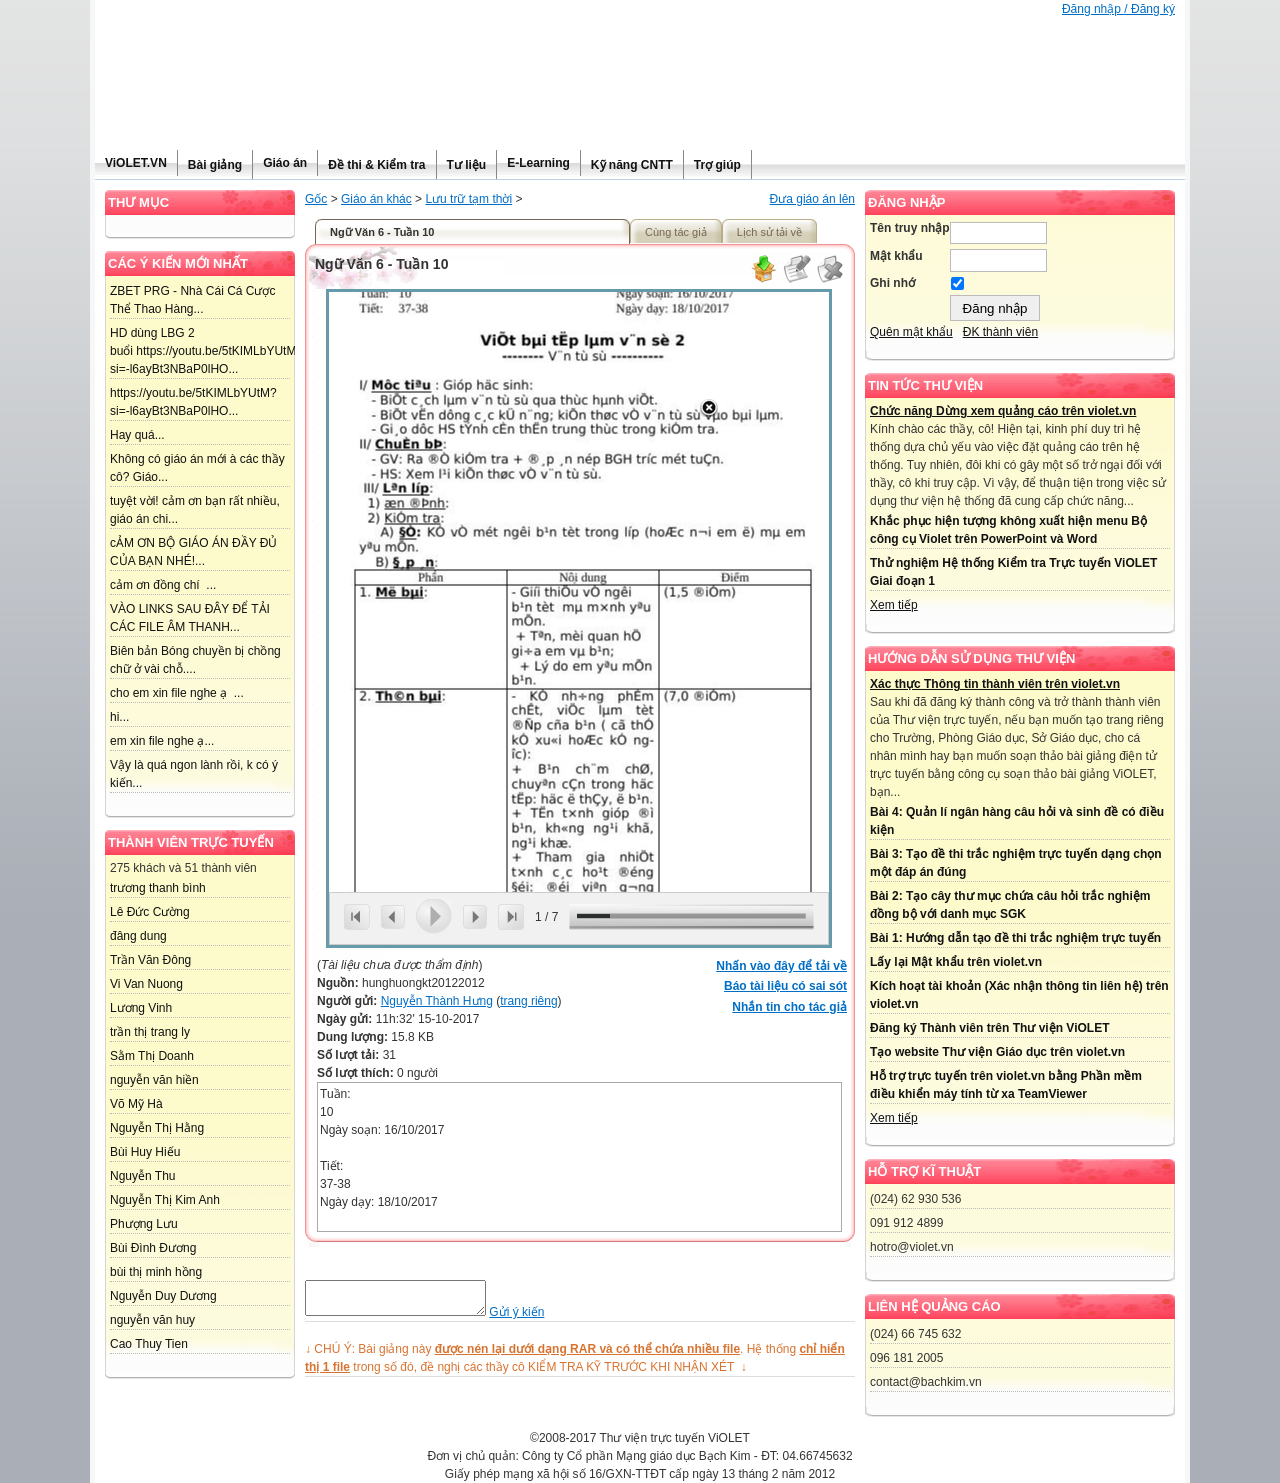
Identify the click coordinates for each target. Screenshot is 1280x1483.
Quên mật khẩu (911, 332)
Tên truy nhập (910, 228)
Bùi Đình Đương (153, 1248)
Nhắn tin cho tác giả (789, 1007)
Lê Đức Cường (150, 912)
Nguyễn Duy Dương (163, 1296)
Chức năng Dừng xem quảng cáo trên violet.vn (1003, 411)
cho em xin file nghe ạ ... (177, 693)
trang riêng (528, 1001)
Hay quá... (137, 435)
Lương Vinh (141, 1008)
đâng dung (138, 936)
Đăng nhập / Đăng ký (1118, 9)
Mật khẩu (896, 256)
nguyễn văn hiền (154, 1080)
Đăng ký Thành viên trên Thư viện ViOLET (989, 1028)
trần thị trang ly (150, 1032)
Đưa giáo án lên (812, 199)
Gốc (316, 199)
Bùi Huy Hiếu (145, 1152)
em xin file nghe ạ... (162, 741)
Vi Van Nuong (146, 984)
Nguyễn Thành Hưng (437, 1001)
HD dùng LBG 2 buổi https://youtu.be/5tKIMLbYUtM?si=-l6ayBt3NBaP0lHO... (206, 351)
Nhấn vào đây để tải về (781, 966)
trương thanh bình (158, 888)
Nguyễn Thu (142, 1176)
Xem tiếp (894, 605)
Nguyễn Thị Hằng (157, 1128)
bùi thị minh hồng (156, 1272)
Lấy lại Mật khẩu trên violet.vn (956, 962)
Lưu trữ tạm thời (468, 199)
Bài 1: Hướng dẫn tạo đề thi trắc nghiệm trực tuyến (1015, 938)
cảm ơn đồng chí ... (163, 585)
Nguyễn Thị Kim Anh (165, 1200)
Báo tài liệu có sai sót (785, 986)
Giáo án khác (376, 199)
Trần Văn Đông (150, 960)
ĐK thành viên (1000, 332)
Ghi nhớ (892, 283)
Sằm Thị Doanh (152, 1056)
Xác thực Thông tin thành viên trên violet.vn (995, 684)
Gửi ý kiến (536, 1318)
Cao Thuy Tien (149, 1344)
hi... (119, 717)
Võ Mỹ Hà (136, 1104)
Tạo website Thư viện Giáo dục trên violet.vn (997, 1052)
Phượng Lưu (144, 1224)
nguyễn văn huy (152, 1320)
